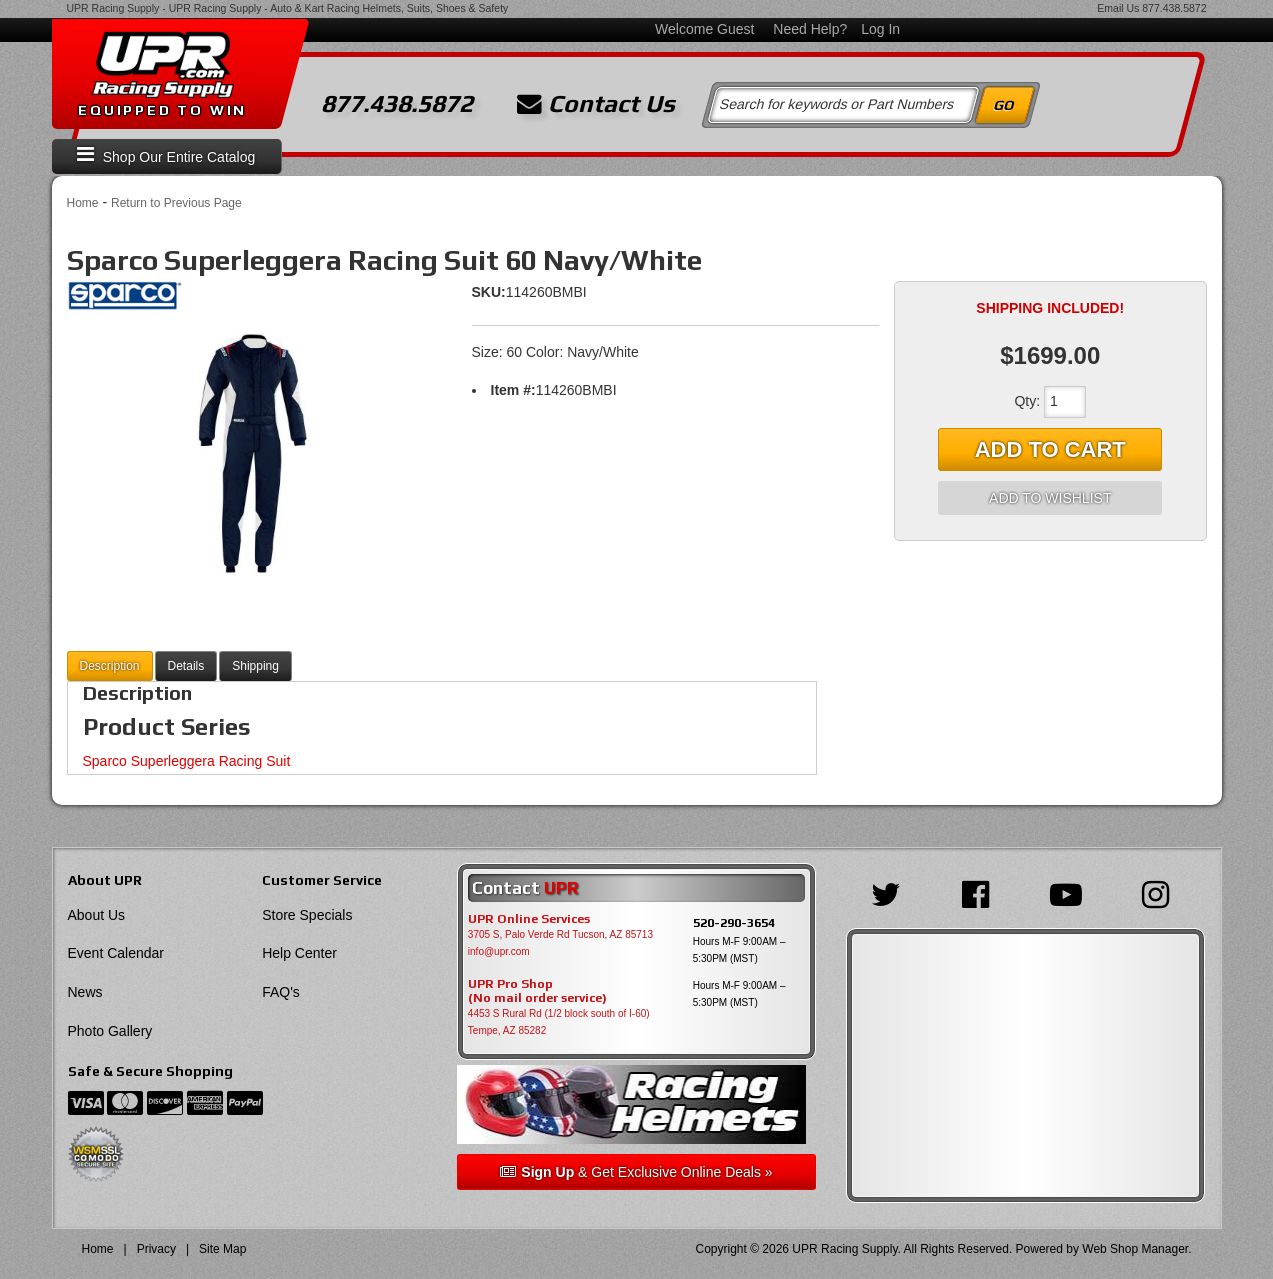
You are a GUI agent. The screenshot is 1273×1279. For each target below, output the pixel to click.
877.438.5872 (1174, 8)
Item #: (513, 390)
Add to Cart (1050, 449)
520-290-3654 (734, 922)
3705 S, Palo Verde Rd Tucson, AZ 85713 (560, 934)
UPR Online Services (529, 919)
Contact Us (596, 104)
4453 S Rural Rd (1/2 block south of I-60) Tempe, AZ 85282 (559, 1022)
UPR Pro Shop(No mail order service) (537, 991)
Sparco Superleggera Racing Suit (187, 761)
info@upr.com (499, 951)
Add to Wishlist (1050, 498)
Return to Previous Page (176, 203)
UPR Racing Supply (113, 8)
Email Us (1118, 8)
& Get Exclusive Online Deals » (636, 1172)
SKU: (489, 292)
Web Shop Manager (1135, 1249)
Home (83, 203)
